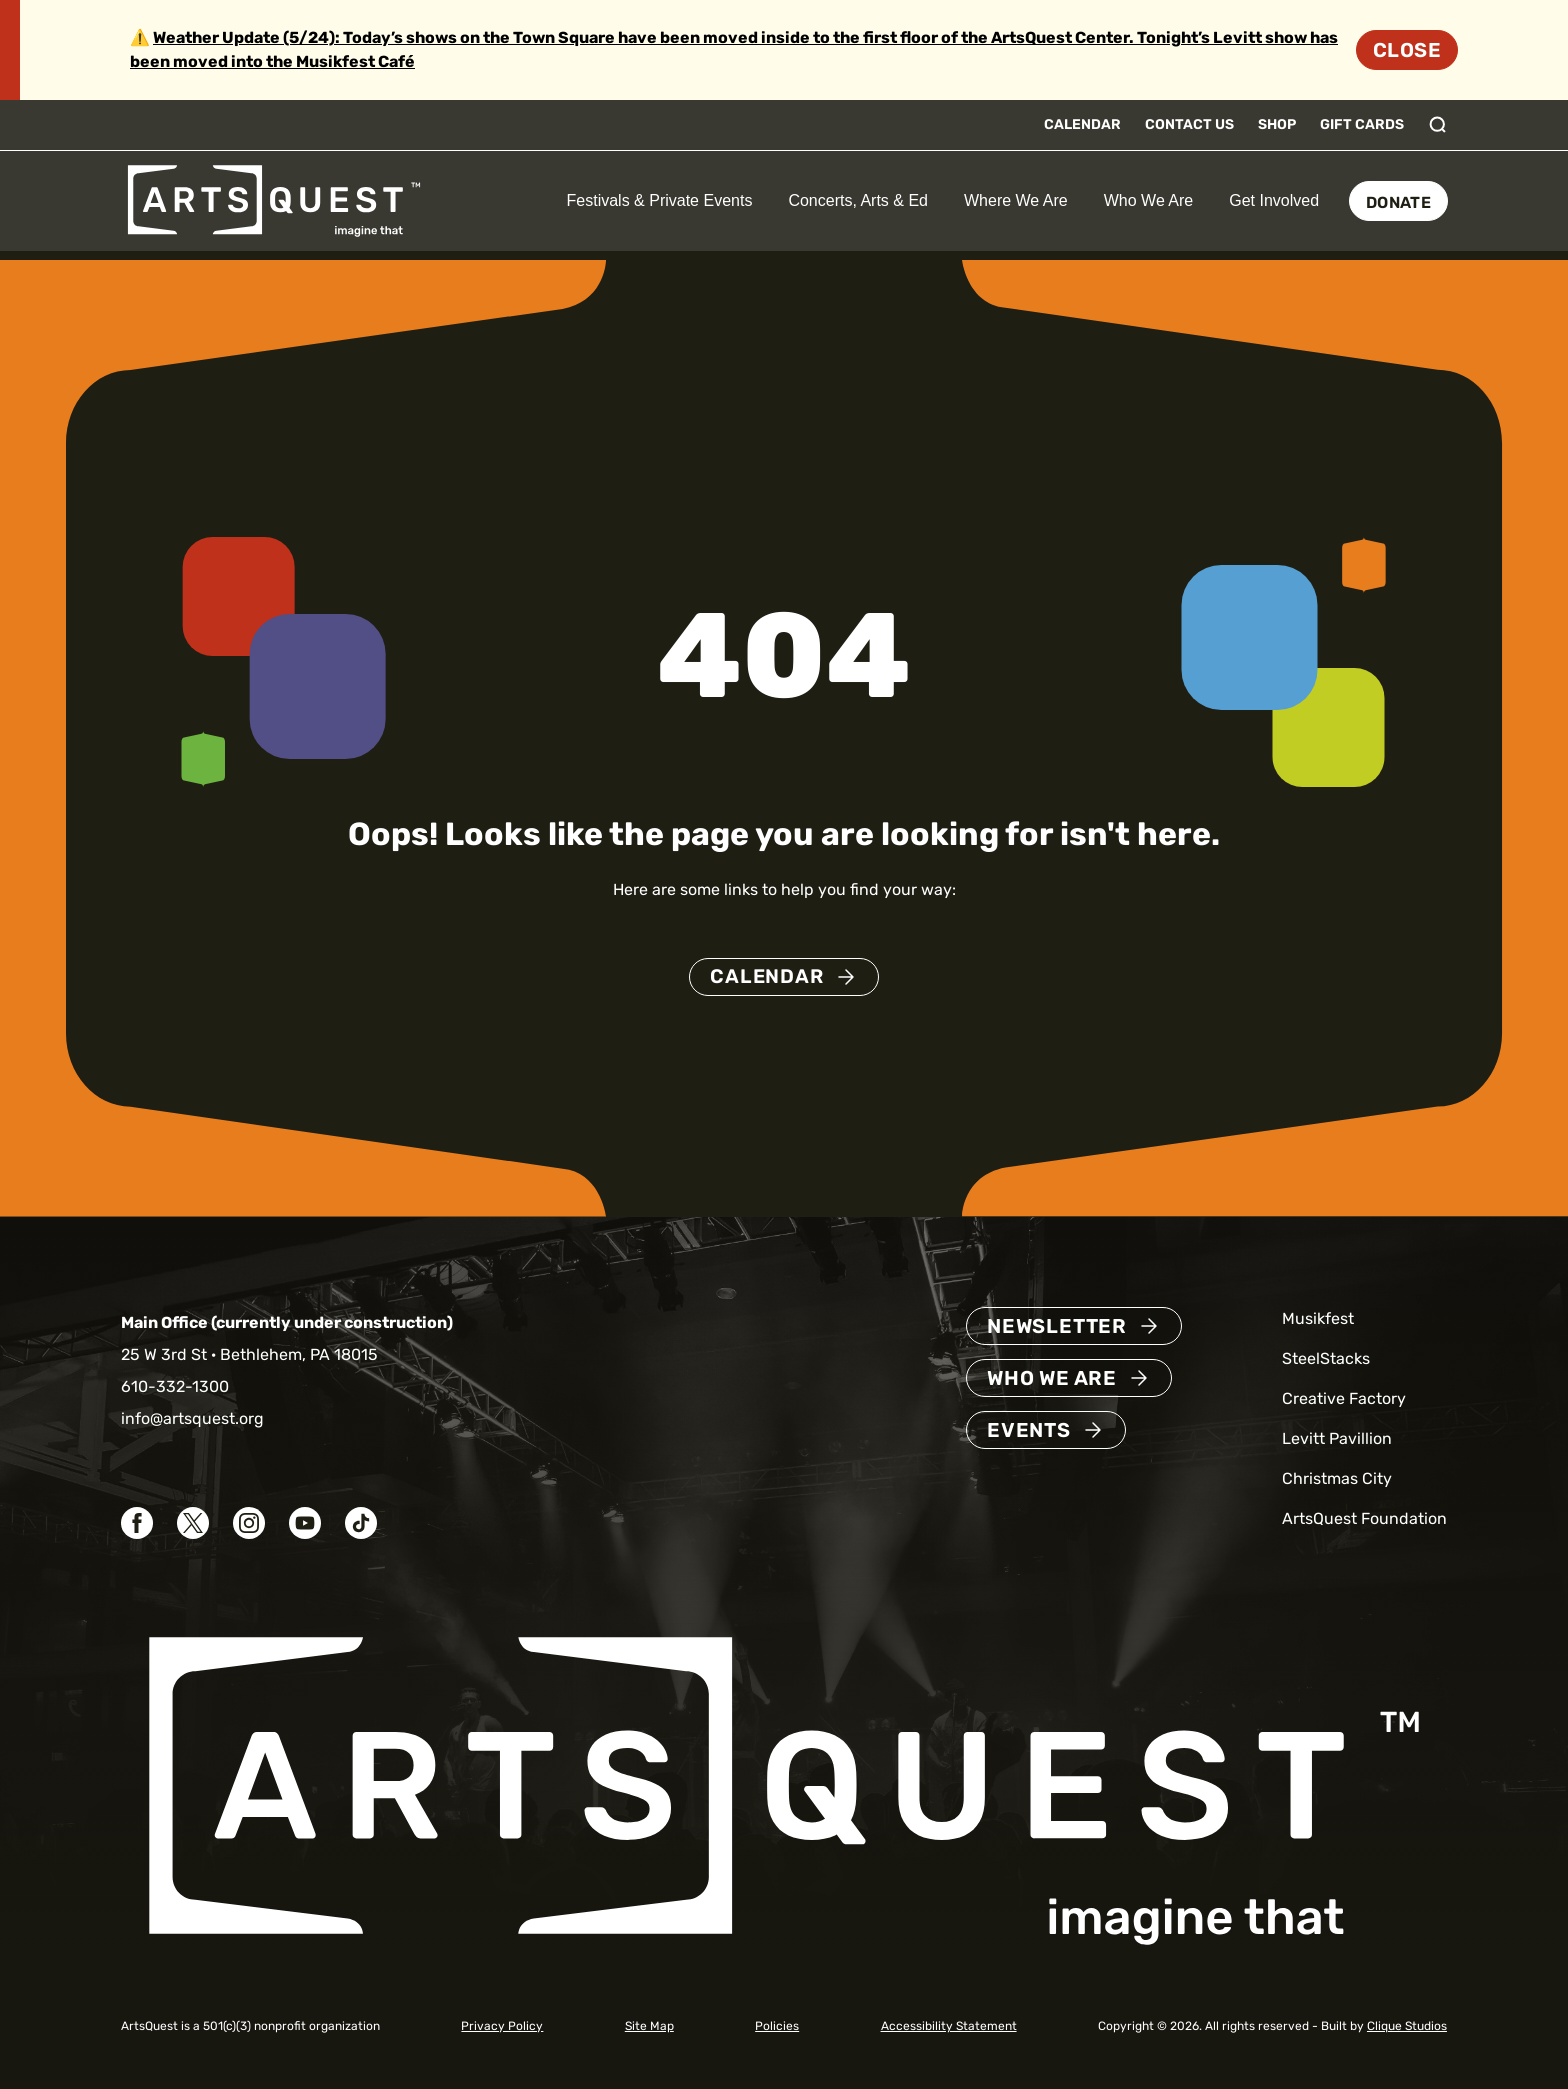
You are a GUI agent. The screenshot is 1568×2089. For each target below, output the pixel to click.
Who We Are (1149, 200)
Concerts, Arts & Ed (858, 200)
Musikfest (1318, 1318)
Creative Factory (1344, 1398)
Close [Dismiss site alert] (1407, 50)
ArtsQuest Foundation (1364, 1518)
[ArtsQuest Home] (274, 199)
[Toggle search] (1438, 125)
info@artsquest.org (192, 1418)
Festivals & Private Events (660, 200)
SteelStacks (1326, 1358)
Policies (777, 2026)
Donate (1398, 202)
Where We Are (1016, 200)
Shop (1277, 124)
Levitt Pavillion (1337, 1438)
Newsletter (1057, 1326)
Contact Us (1189, 124)
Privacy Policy (502, 2026)
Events (1029, 1430)
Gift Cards (1362, 124)
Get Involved (1274, 200)
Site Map (649, 2026)
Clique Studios (1407, 2026)
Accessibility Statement (949, 2026)
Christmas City (1337, 1478)
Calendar (1082, 124)
